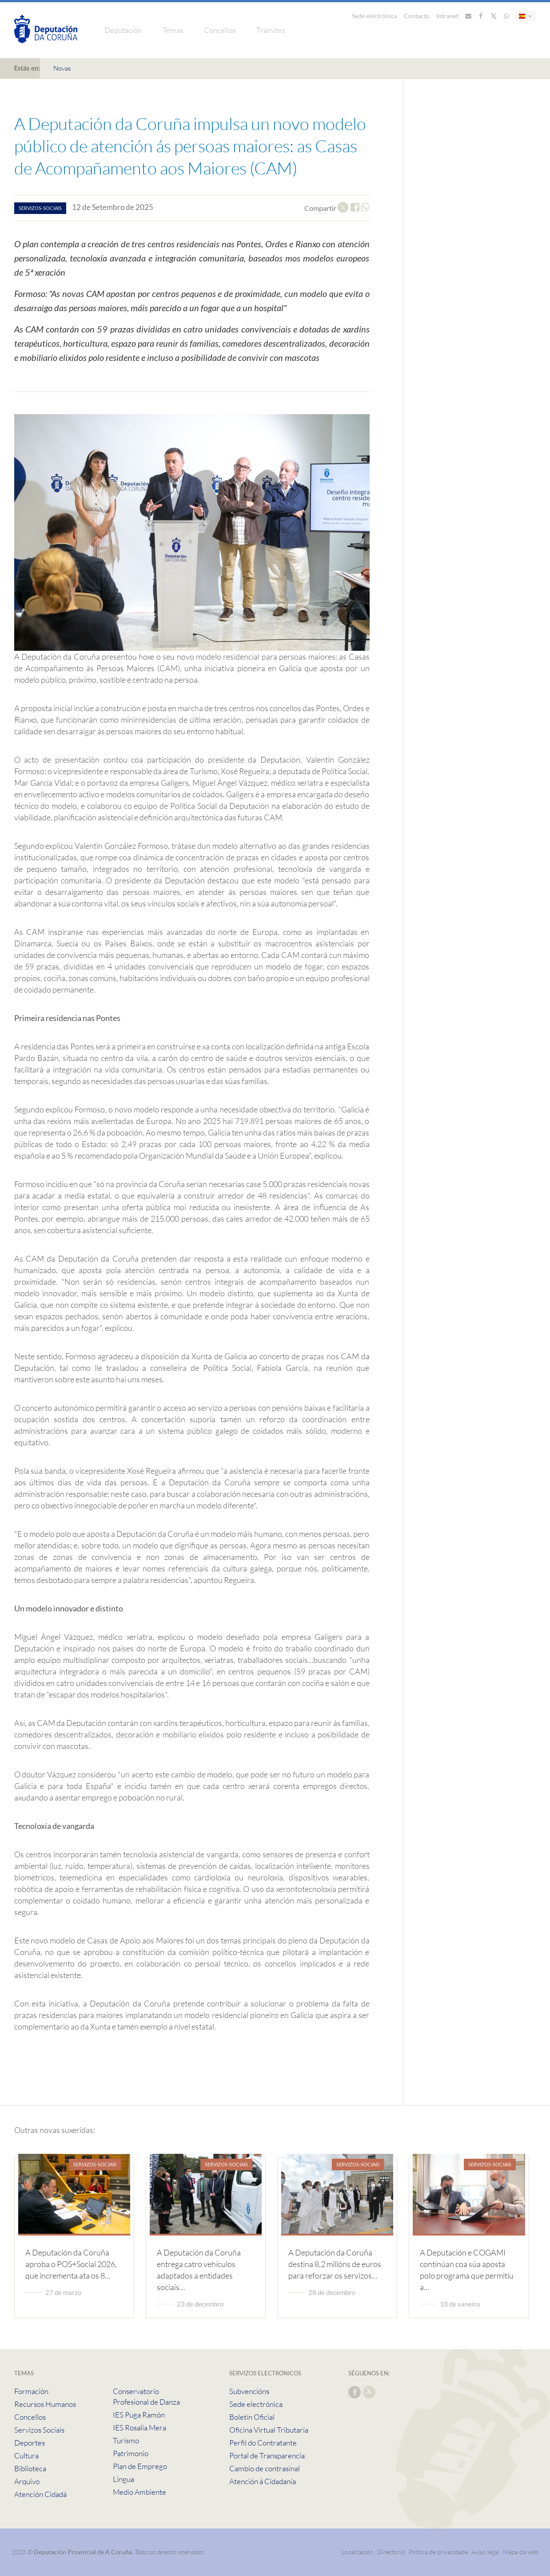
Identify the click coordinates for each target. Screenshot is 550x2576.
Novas (62, 68)
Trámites (270, 30)
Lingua (123, 2479)
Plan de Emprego (140, 2466)
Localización (358, 2552)
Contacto (417, 16)
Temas (173, 30)
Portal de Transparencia (267, 2455)
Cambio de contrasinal (264, 2468)
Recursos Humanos (45, 2404)
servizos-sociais (40, 208)
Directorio (391, 2552)
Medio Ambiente (139, 2492)
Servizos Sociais (39, 2429)
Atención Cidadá (40, 2494)
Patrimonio (130, 2453)
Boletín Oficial (252, 2417)
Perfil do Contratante (263, 2442)
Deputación (123, 30)
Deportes (29, 2442)
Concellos (219, 30)
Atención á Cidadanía (262, 2481)
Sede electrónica (374, 16)
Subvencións (249, 2391)
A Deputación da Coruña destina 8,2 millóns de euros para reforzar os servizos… (334, 2264)
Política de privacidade (439, 2552)
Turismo (126, 2440)
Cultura (26, 2455)
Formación (31, 2391)
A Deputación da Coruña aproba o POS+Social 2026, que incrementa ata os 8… (71, 2264)
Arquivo (27, 2481)
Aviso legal (485, 2552)
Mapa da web (520, 2552)
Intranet (447, 16)
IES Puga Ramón (139, 2414)
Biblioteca (30, 2468)
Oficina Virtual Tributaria (268, 2429)
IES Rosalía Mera (139, 2427)
